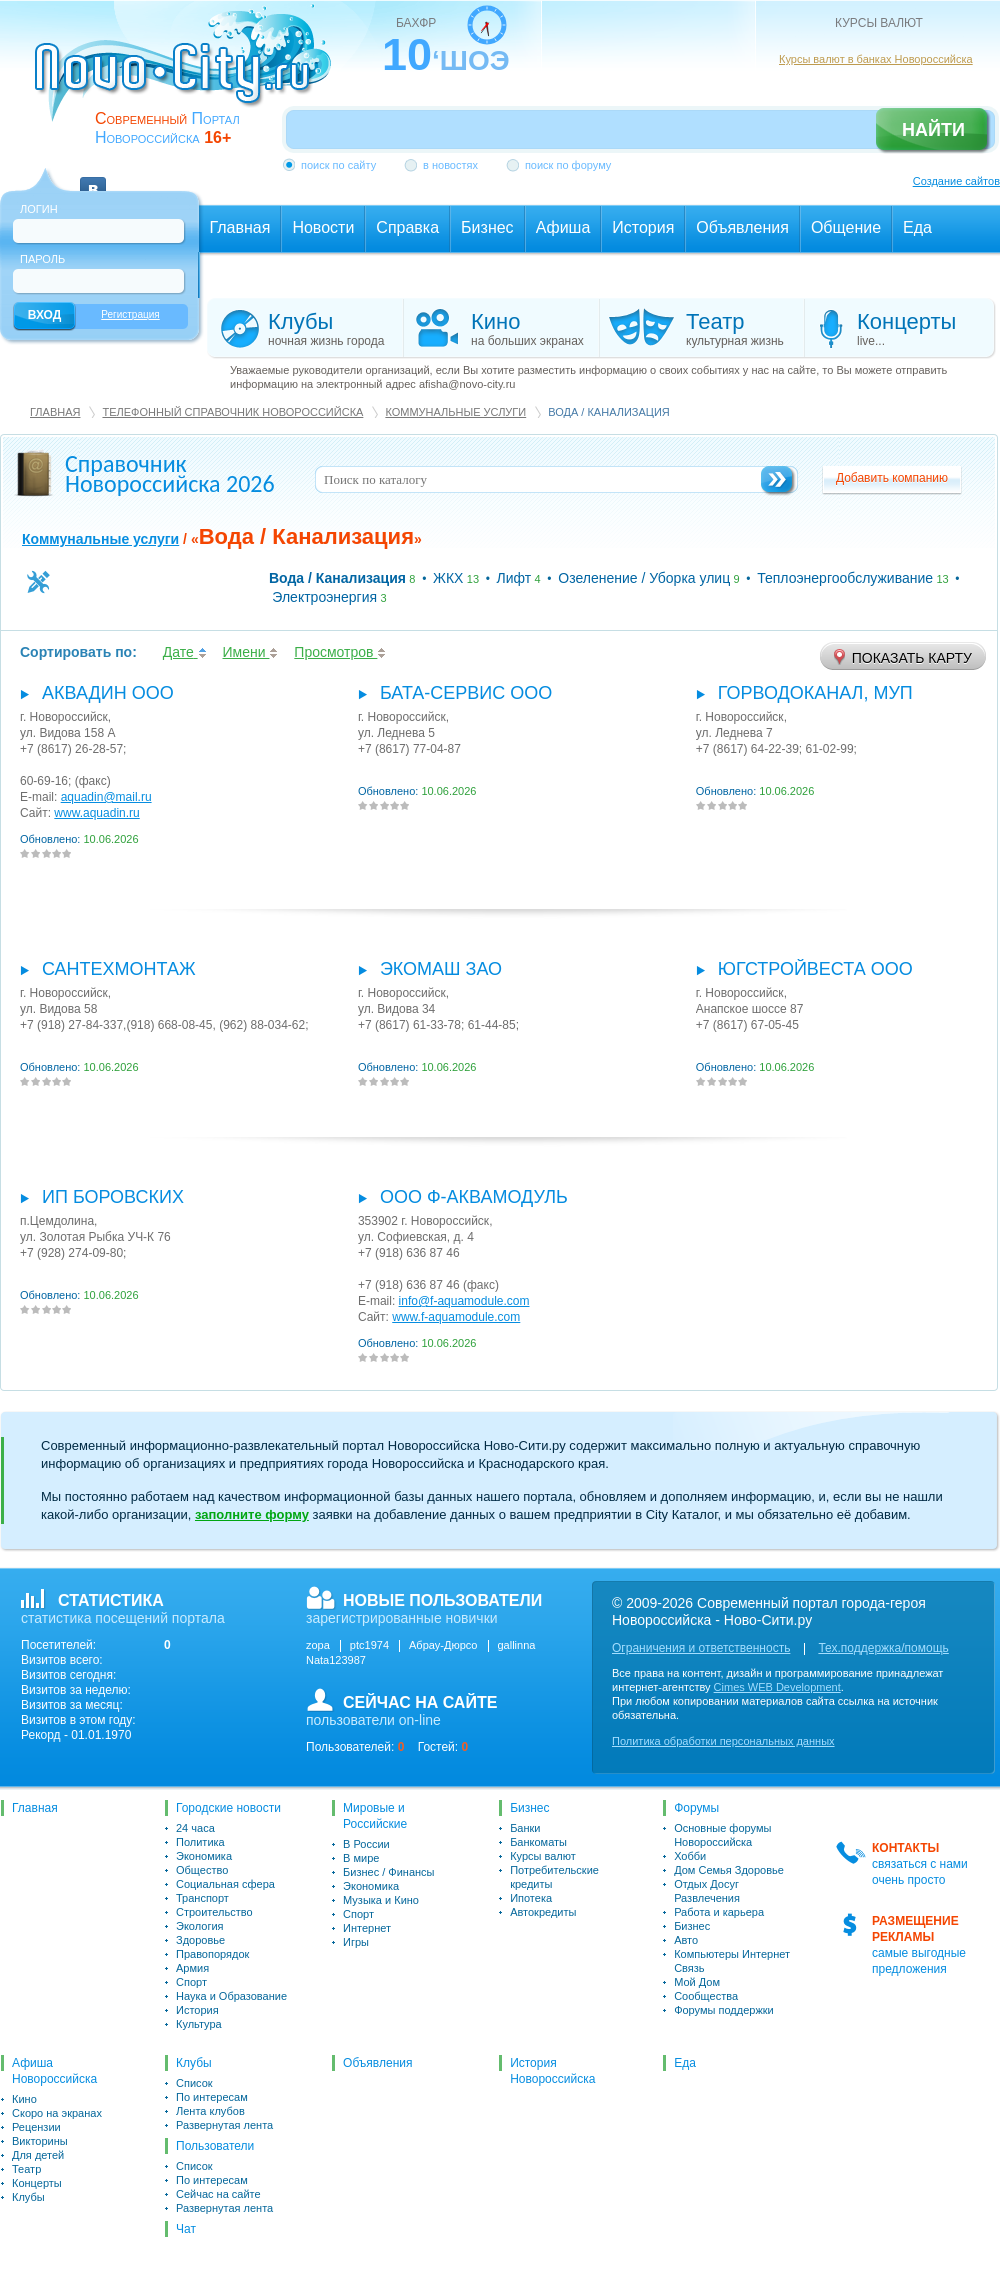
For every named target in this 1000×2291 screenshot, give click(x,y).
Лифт (514, 578)
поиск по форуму (568, 165)
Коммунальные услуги (455, 412)
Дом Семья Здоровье (729, 1870)
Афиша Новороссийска (54, 2071)
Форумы (696, 1808)
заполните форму (252, 1514)
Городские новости (228, 1808)
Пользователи (215, 2146)
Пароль (42, 259)
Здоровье (200, 1940)
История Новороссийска (552, 2071)
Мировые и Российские (375, 1816)
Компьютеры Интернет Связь (732, 1961)
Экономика (204, 1856)
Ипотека (531, 1898)
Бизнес (529, 1808)
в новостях (450, 165)
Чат (186, 2229)
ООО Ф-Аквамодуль (474, 1197)
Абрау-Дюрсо (443, 1645)
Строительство (214, 1912)
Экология (200, 1926)
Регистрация (130, 314)
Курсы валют (543, 1856)
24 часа (195, 1828)
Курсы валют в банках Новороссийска (876, 59)
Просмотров (340, 652)
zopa (318, 1645)
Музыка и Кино (381, 1900)
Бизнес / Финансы (388, 1872)
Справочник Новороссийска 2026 (170, 473)
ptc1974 (369, 1645)
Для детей (38, 2155)
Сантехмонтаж (119, 969)
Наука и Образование (231, 1996)
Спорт (191, 1982)
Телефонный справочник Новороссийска (232, 412)
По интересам (212, 2097)
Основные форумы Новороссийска (722, 1835)
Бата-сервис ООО (466, 693)
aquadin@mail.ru (106, 797)
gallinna (517, 1645)
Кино (24, 2099)
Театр (26, 2169)
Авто (686, 1940)
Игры (356, 1942)
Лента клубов (210, 2111)
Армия (192, 1968)
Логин (39, 209)
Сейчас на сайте (218, 2194)
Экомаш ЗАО (441, 969)
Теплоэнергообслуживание (845, 578)
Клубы (28, 2197)
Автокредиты (543, 1912)
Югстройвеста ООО (815, 969)
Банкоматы (538, 1842)
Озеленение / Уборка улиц (644, 578)
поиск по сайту (338, 165)
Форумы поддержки (724, 2010)
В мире (361, 1858)
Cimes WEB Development (777, 1687)
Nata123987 (336, 1660)
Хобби (690, 1856)
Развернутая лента (224, 2125)
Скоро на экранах (57, 2113)
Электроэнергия (324, 597)
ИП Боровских (113, 1197)
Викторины (40, 2141)
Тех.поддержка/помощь (883, 1648)
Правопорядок (212, 1954)
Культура (199, 2024)
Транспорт (202, 1898)
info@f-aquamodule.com (464, 1301)
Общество (202, 1870)
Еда (685, 2063)
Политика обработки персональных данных (723, 1741)
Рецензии (36, 2127)
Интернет (367, 1928)
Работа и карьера (719, 1912)
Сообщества (706, 1996)
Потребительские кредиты (554, 1877)
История (197, 2010)
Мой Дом (697, 1982)
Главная (55, 412)
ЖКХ (448, 578)
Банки (525, 1828)
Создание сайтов (956, 181)
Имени (251, 652)
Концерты (37, 2183)
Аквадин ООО (108, 693)
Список (194, 2083)
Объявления (377, 2063)
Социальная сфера (225, 1884)
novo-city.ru (189, 78)
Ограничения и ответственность (701, 1648)
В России (366, 1844)
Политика (200, 1842)
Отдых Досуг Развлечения (707, 1891)
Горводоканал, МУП (815, 693)
